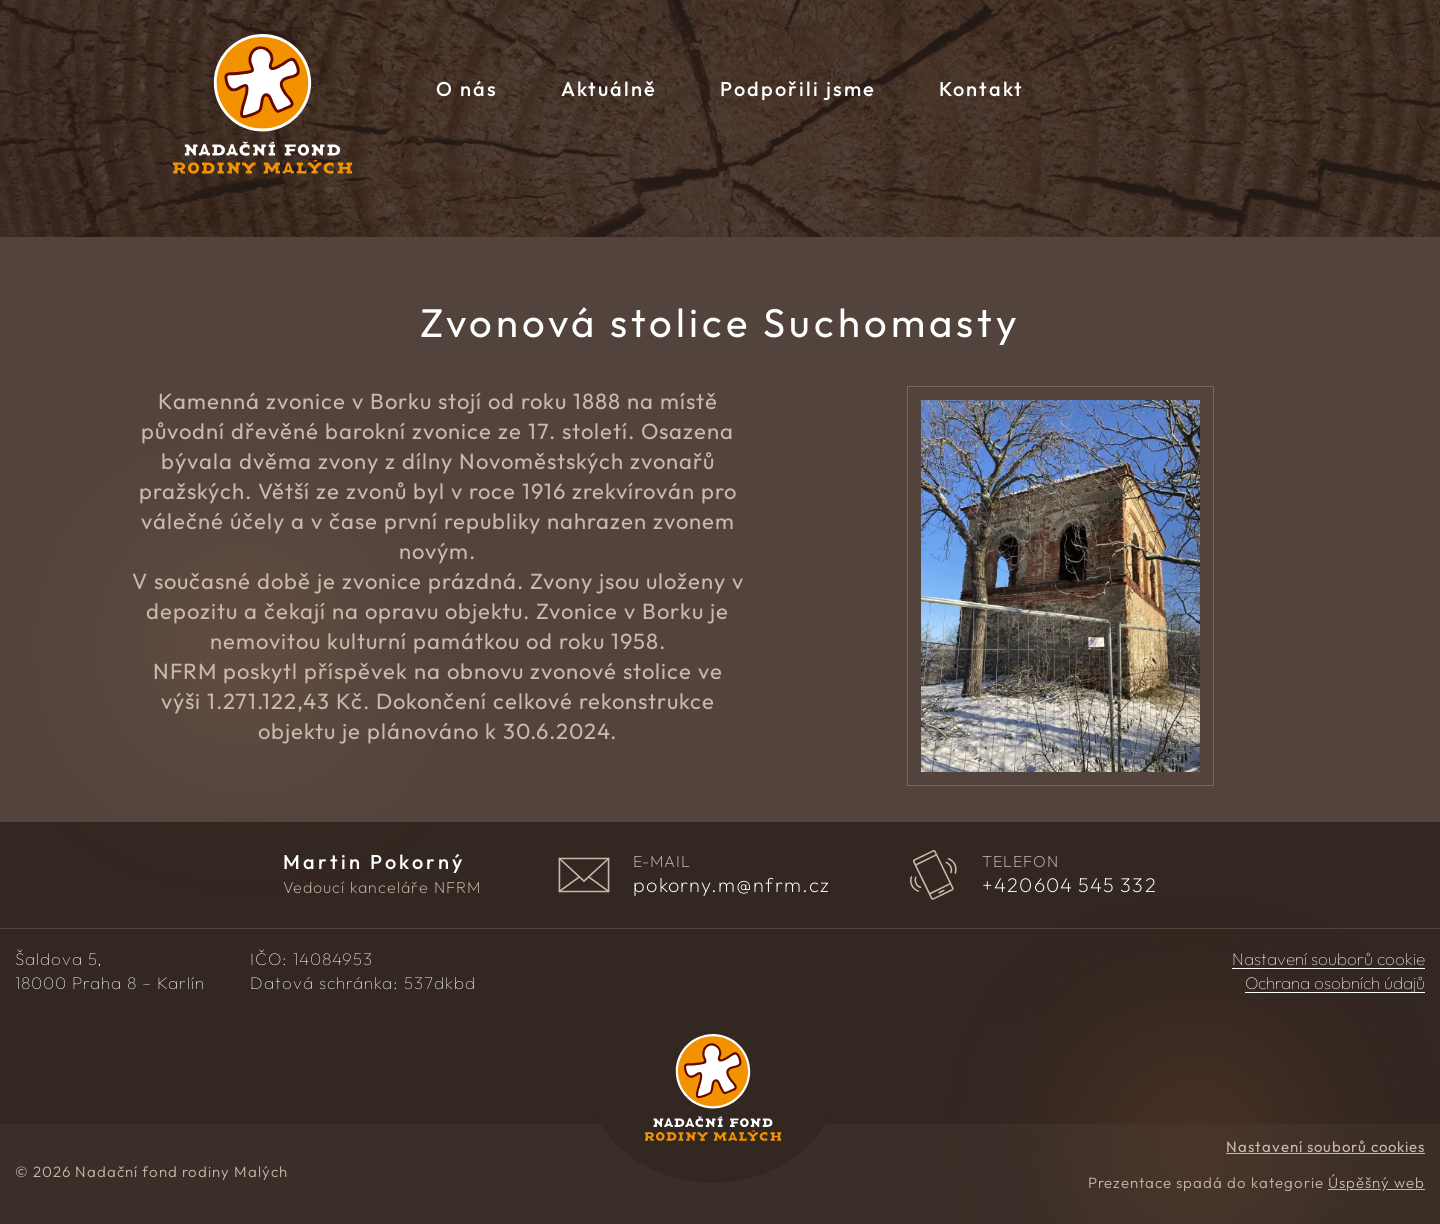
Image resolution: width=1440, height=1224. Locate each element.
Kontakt (981, 88)
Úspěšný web (1376, 1182)
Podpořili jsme (798, 88)
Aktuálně (609, 88)
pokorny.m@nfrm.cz (731, 885)
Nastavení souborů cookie (1328, 959)
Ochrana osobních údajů (1335, 983)
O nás (467, 88)
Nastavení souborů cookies (1325, 1146)
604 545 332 (1069, 885)
